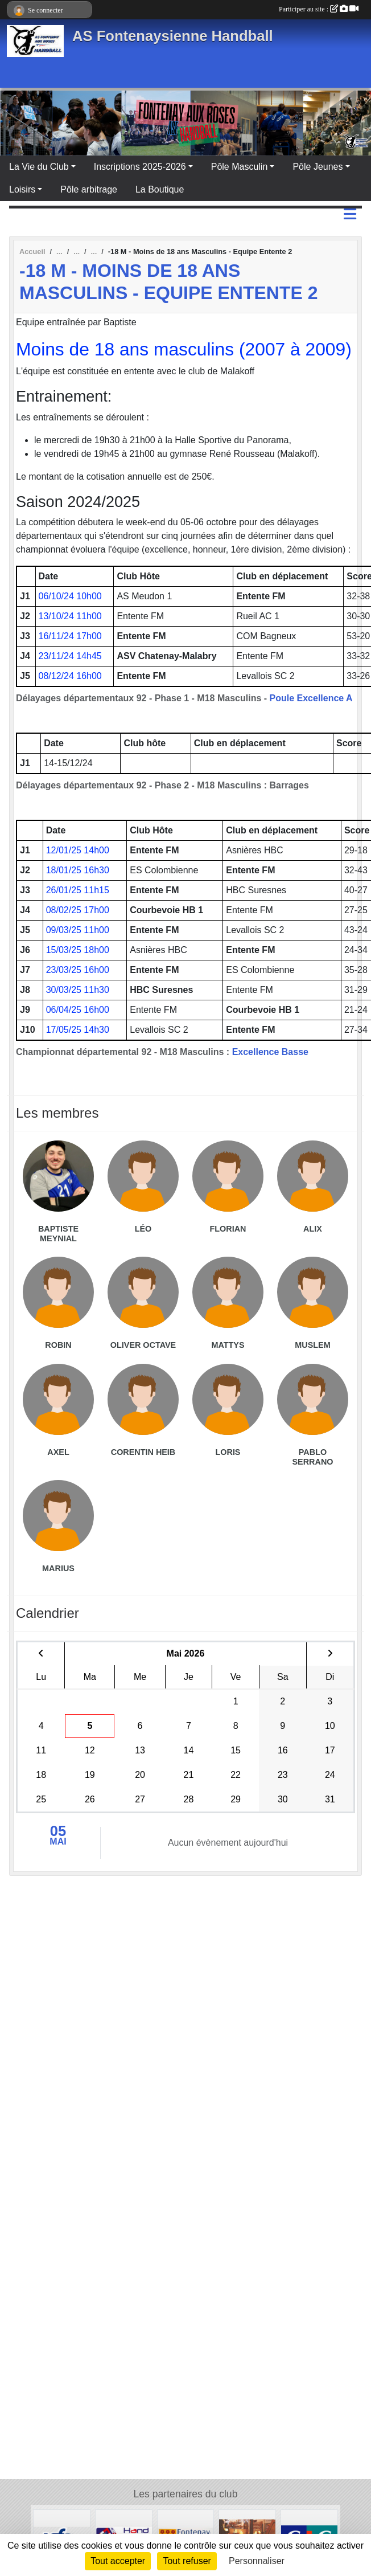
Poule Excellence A (311, 698)
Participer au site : (318, 9)
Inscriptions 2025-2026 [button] (140, 166)
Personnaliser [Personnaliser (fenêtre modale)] (257, 2561)
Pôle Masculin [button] (239, 166)
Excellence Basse (270, 1052)
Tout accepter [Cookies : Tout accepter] (117, 2561)
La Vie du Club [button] (39, 166)
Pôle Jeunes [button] (317, 166)
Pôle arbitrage (88, 189)
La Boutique (159, 189)
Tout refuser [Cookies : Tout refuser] (187, 2561)
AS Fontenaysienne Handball (172, 36)
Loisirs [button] (22, 189)
